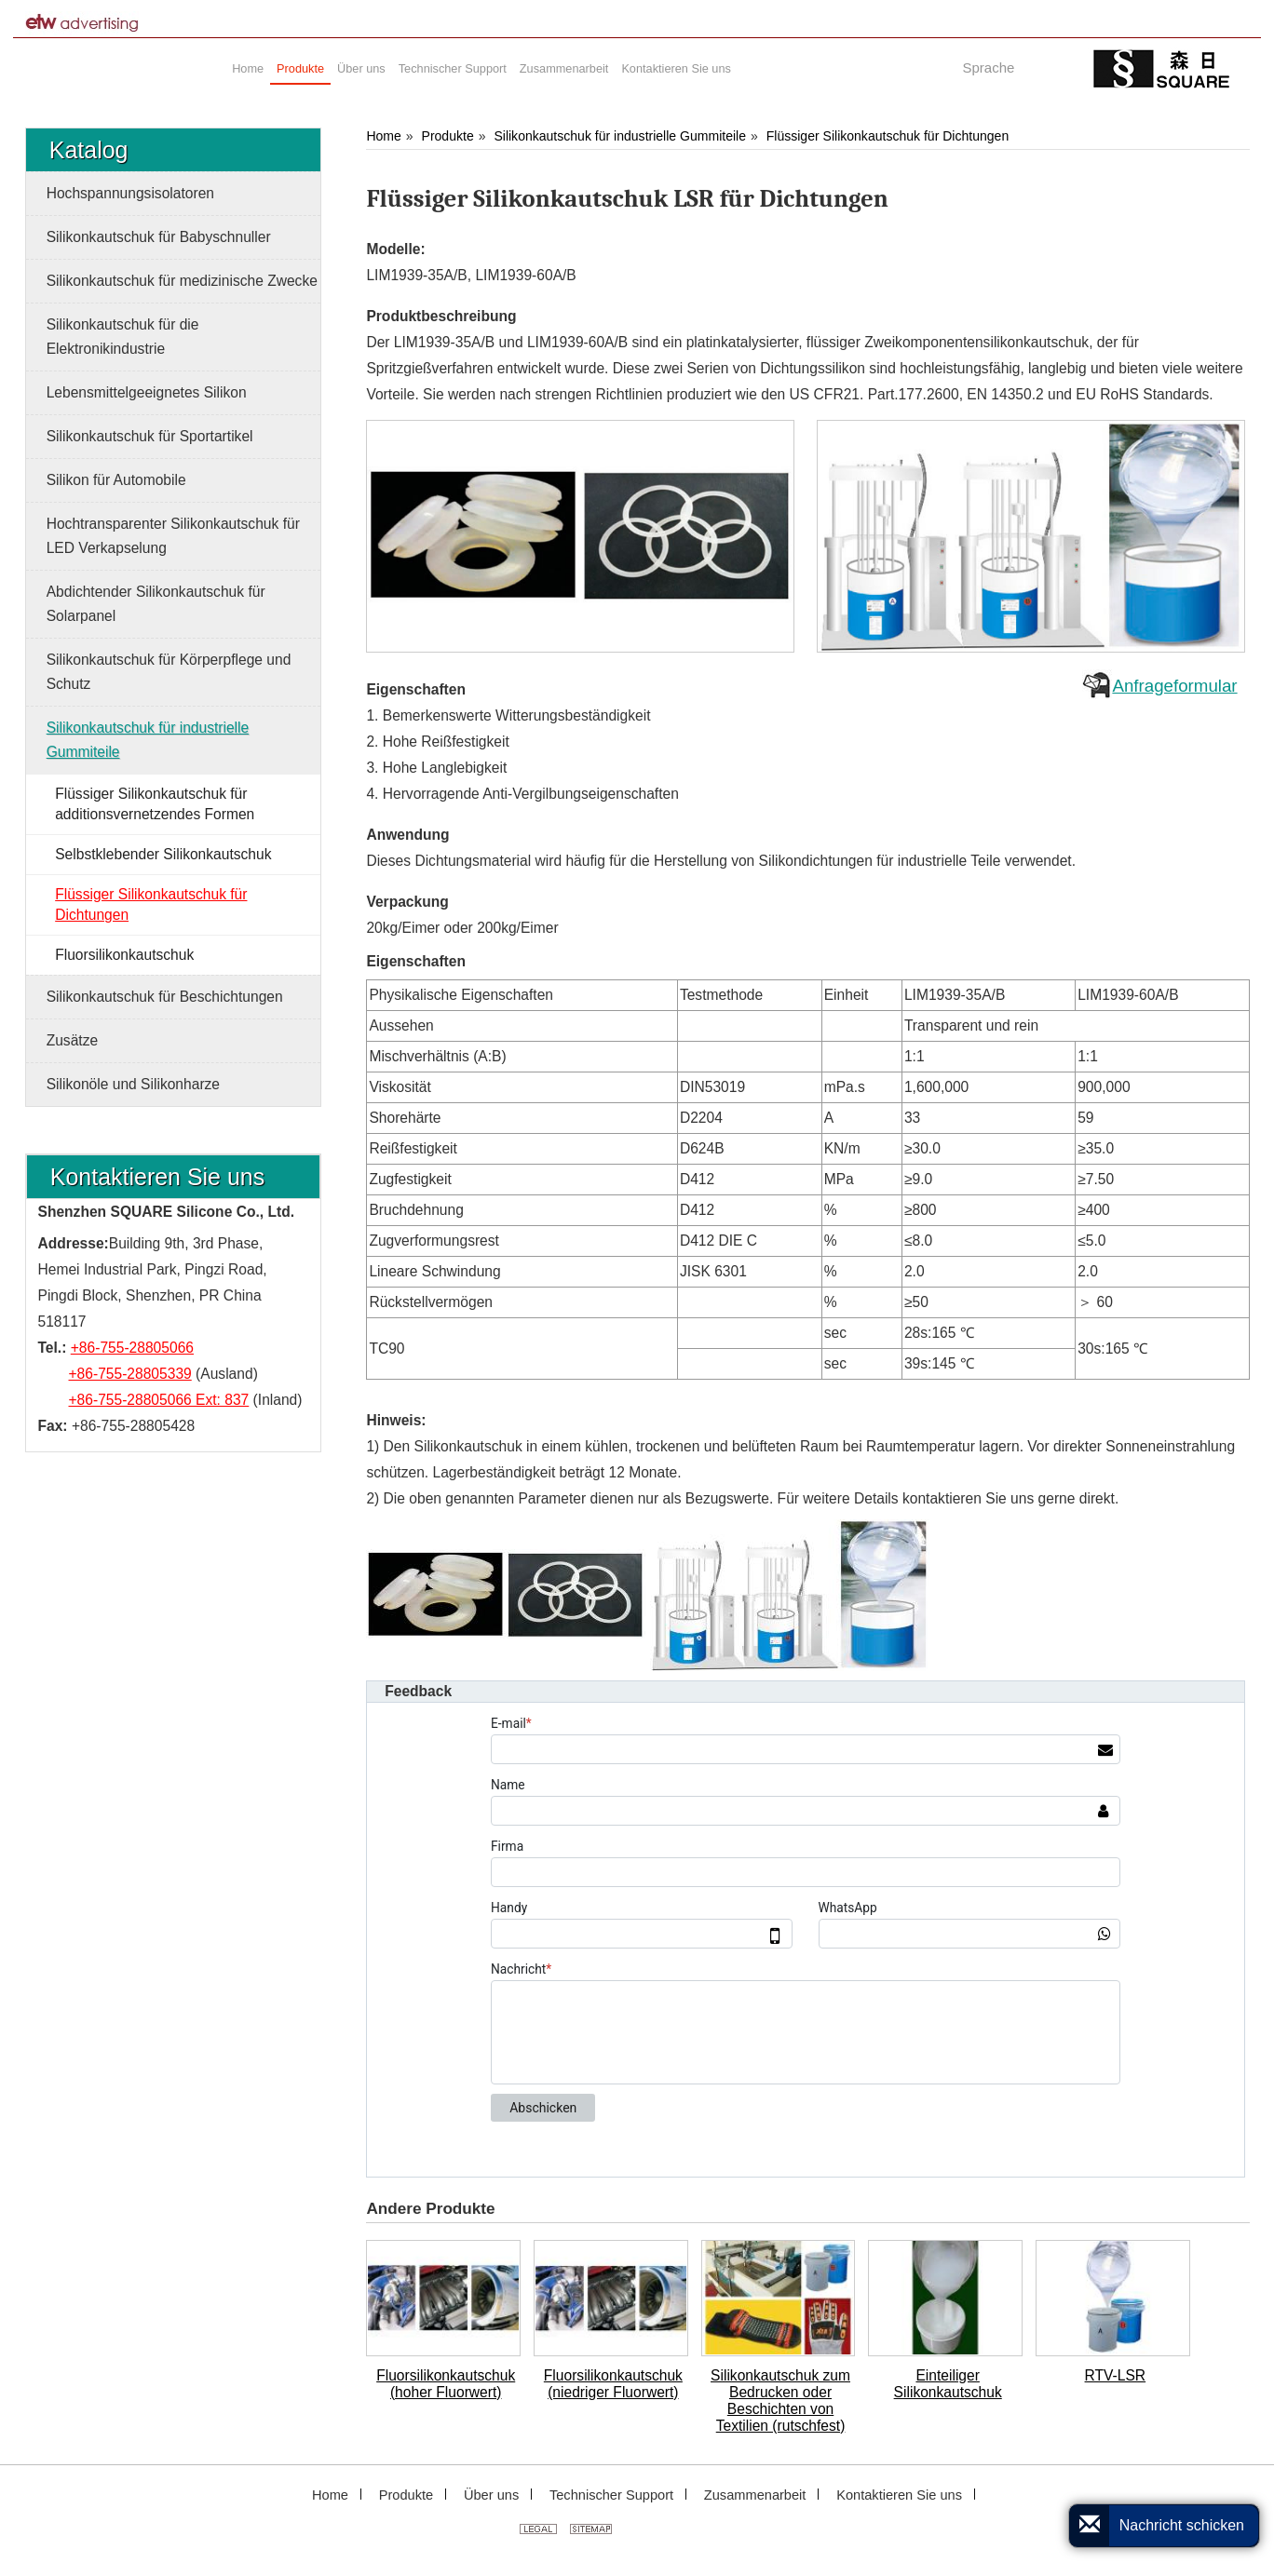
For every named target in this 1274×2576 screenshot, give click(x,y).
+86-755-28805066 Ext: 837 (159, 1400)
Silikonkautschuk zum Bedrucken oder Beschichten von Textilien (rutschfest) (780, 2400)
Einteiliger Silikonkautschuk (948, 2383)
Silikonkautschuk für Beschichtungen (165, 997)
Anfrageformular (1174, 685)
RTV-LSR (1115, 2375)
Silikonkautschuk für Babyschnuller (159, 237)
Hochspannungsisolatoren (130, 193)
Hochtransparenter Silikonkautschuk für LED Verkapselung (173, 536)
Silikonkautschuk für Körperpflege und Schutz (169, 672)
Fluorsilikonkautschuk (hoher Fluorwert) (445, 2383)
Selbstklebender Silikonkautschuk (163, 854)
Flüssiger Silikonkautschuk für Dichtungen (887, 135)
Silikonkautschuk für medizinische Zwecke (182, 281)
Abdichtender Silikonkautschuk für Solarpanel (156, 604)
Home (383, 135)
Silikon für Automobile (116, 480)
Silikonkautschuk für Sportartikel (150, 436)
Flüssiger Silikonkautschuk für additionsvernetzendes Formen (154, 804)
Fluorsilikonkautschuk (124, 955)
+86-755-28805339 (130, 1374)
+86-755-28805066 (132, 1347)
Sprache (988, 67)
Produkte (448, 135)
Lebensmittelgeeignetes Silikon (147, 392)
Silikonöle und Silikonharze (133, 1084)
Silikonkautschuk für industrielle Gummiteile (620, 135)
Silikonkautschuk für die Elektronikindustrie (123, 337)
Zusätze (72, 1040)
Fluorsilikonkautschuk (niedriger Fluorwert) (613, 2383)
